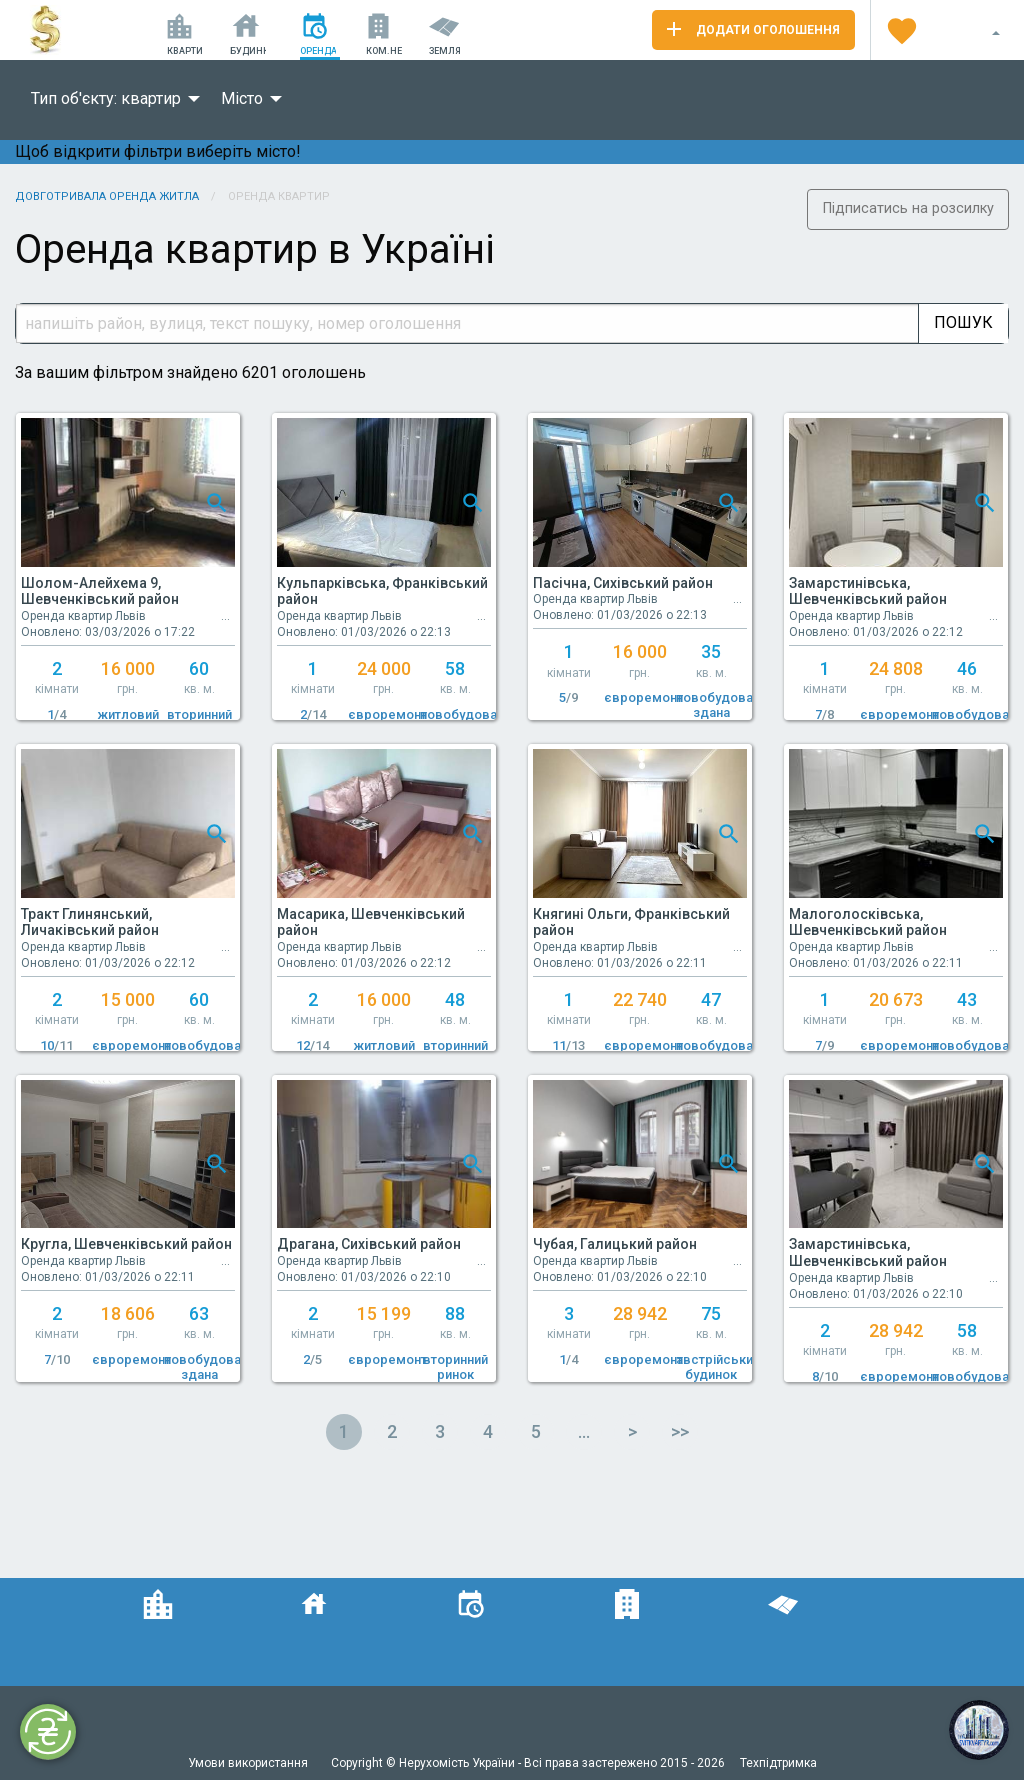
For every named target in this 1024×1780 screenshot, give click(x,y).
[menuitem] (110, 99)
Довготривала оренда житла (107, 196)
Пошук (963, 322)
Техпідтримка (778, 1763)
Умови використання (249, 1763)
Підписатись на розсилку (908, 208)
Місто (242, 98)
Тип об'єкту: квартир (106, 98)
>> (680, 1431)
